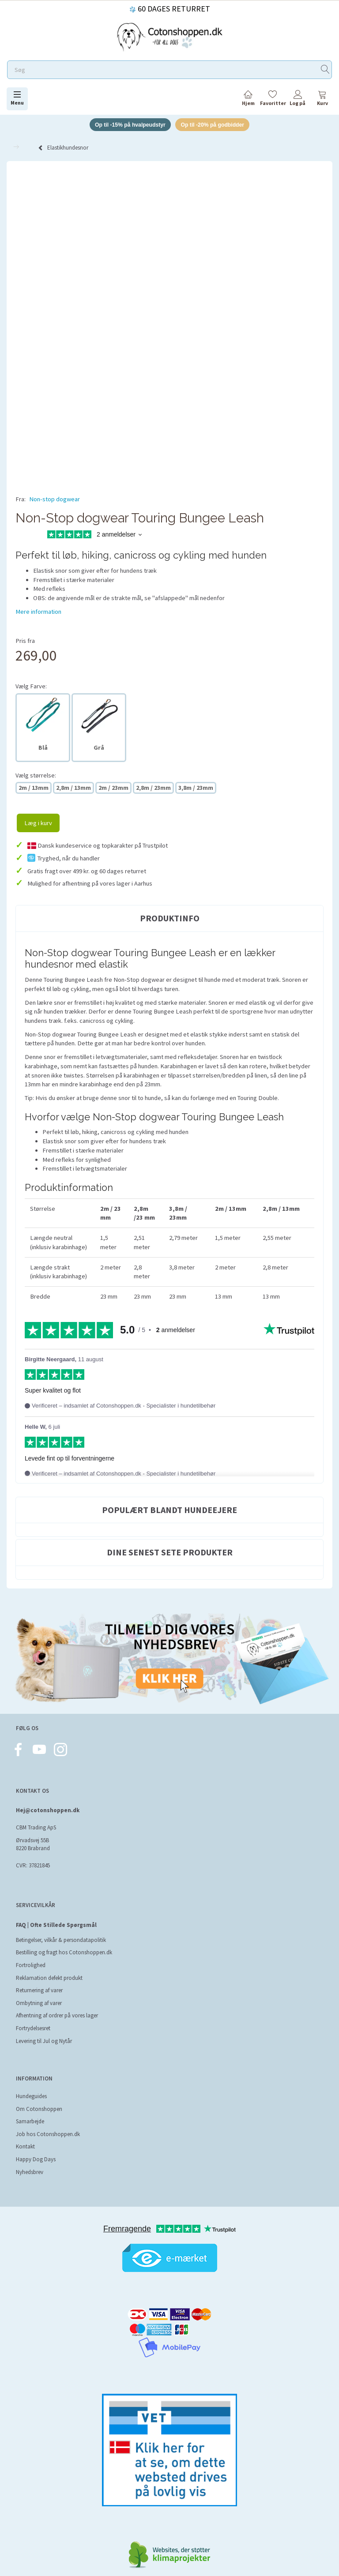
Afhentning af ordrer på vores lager (57, 2016)
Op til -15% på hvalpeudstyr (127, 125)
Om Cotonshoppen (39, 2110)
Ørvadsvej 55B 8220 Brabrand (33, 1845)
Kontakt (25, 2148)
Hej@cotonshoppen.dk (47, 1811)
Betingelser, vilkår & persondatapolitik (61, 1941)
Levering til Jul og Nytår (44, 2042)
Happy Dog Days (36, 2160)
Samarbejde (30, 2122)
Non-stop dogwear (54, 500)
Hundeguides (31, 2097)
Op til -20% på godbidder (215, 125)
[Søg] (325, 69)
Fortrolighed (30, 1966)
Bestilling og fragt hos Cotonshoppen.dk (64, 1953)
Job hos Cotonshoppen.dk (48, 2135)
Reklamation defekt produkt (49, 1979)
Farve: (31, 687)
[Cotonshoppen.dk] (169, 36)
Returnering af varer (39, 1991)
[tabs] (322, 99)
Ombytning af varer (39, 2004)
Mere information (38, 612)
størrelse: (35, 776)
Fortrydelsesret (33, 2029)
